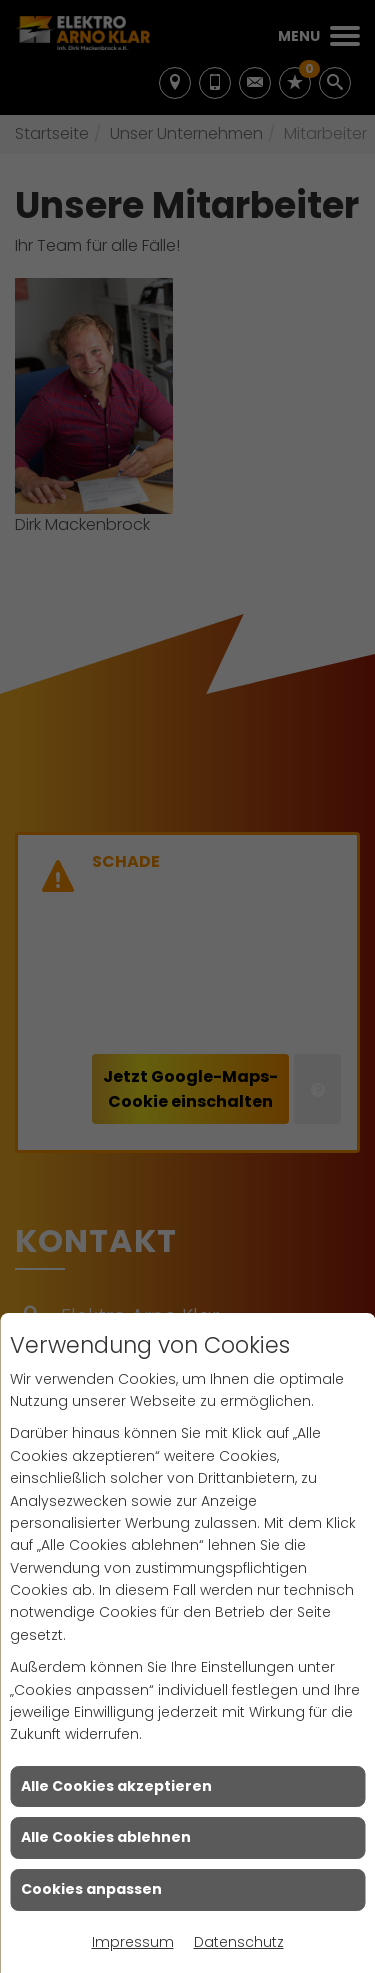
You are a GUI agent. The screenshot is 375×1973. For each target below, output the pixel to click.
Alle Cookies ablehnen (106, 1837)
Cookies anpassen (91, 1889)
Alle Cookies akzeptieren (116, 1786)
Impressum (133, 1942)
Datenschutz (239, 1942)
